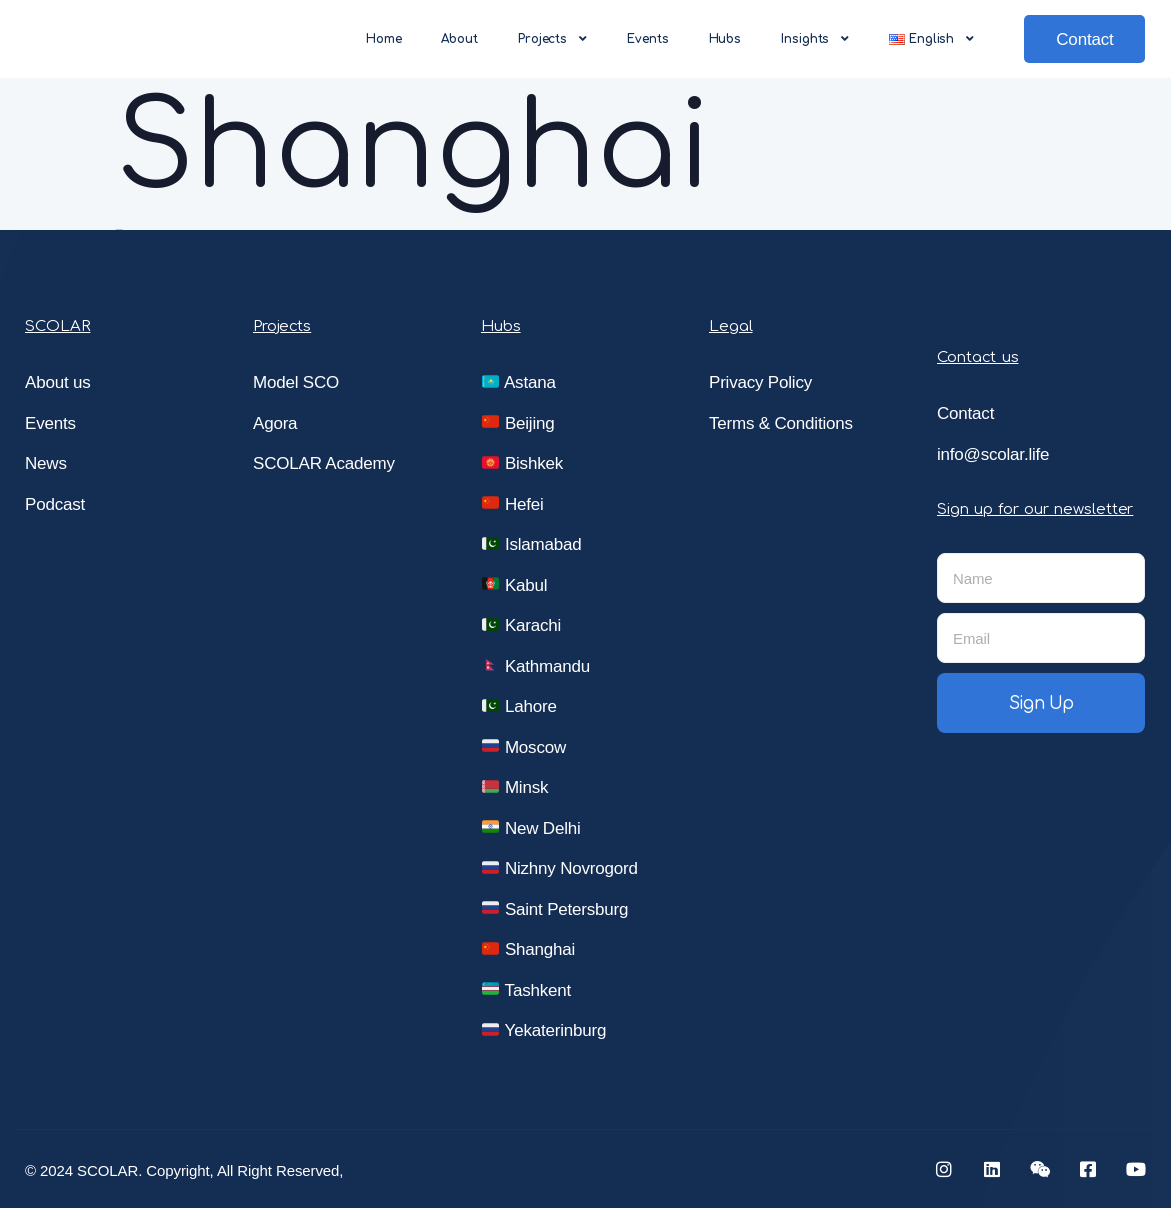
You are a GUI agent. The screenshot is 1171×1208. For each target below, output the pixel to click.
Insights (815, 39)
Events (647, 39)
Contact (1084, 39)
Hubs (725, 39)
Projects (552, 39)
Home (384, 39)
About (459, 39)
